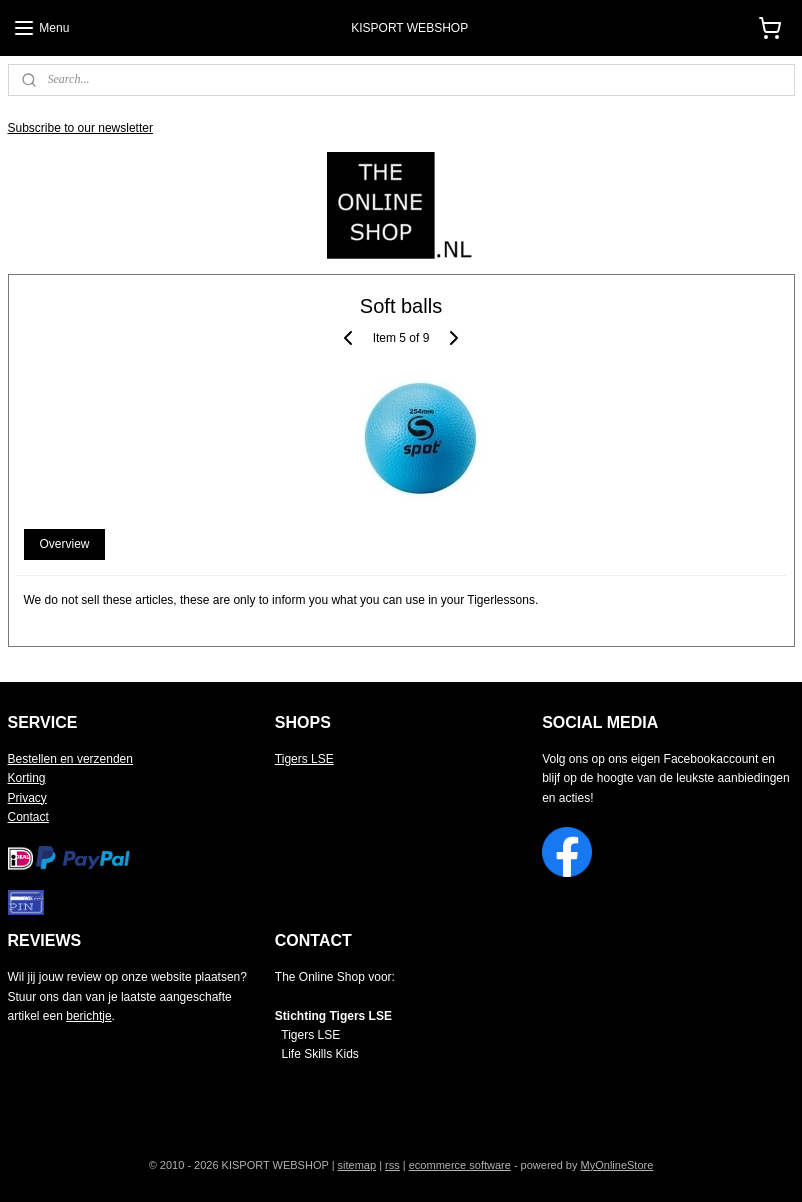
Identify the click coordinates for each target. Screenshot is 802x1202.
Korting (27, 778)
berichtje (88, 1016)
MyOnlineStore (617, 1165)
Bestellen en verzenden (70, 759)
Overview (64, 545)
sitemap (357, 1165)
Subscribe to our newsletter (80, 128)
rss (392, 1165)
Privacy (27, 798)
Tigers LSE (304, 759)
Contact (28, 817)
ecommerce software (460, 1165)
